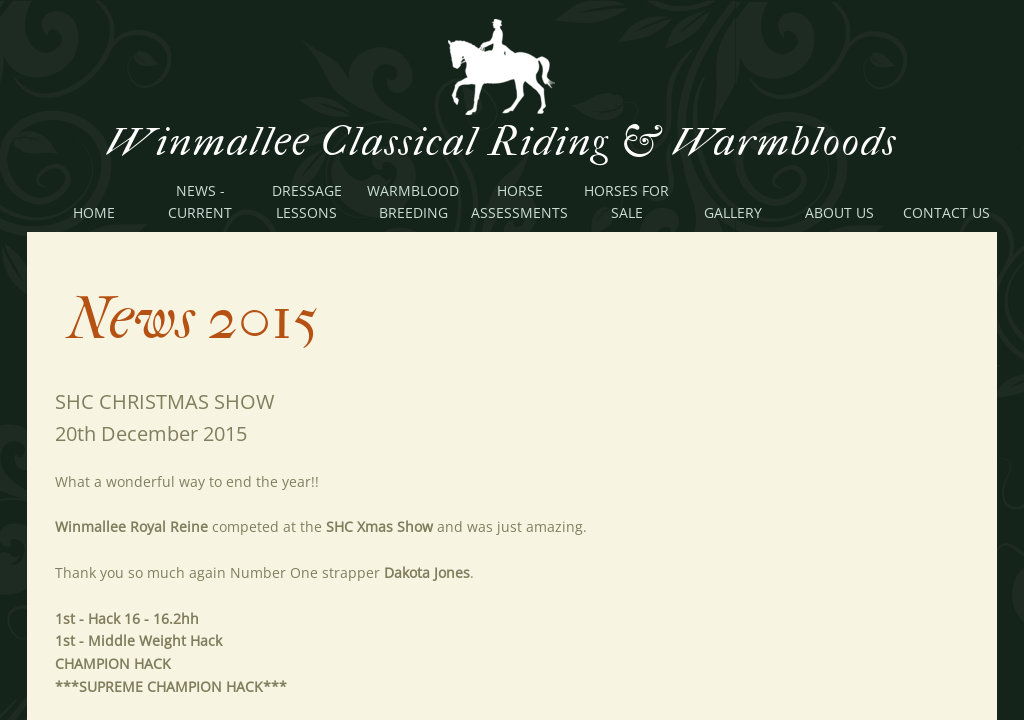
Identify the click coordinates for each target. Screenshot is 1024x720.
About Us (839, 212)
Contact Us (946, 212)
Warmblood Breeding (413, 201)
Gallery (733, 212)
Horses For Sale (626, 201)
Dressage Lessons (307, 201)
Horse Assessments (519, 201)
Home (94, 212)
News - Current (200, 201)
